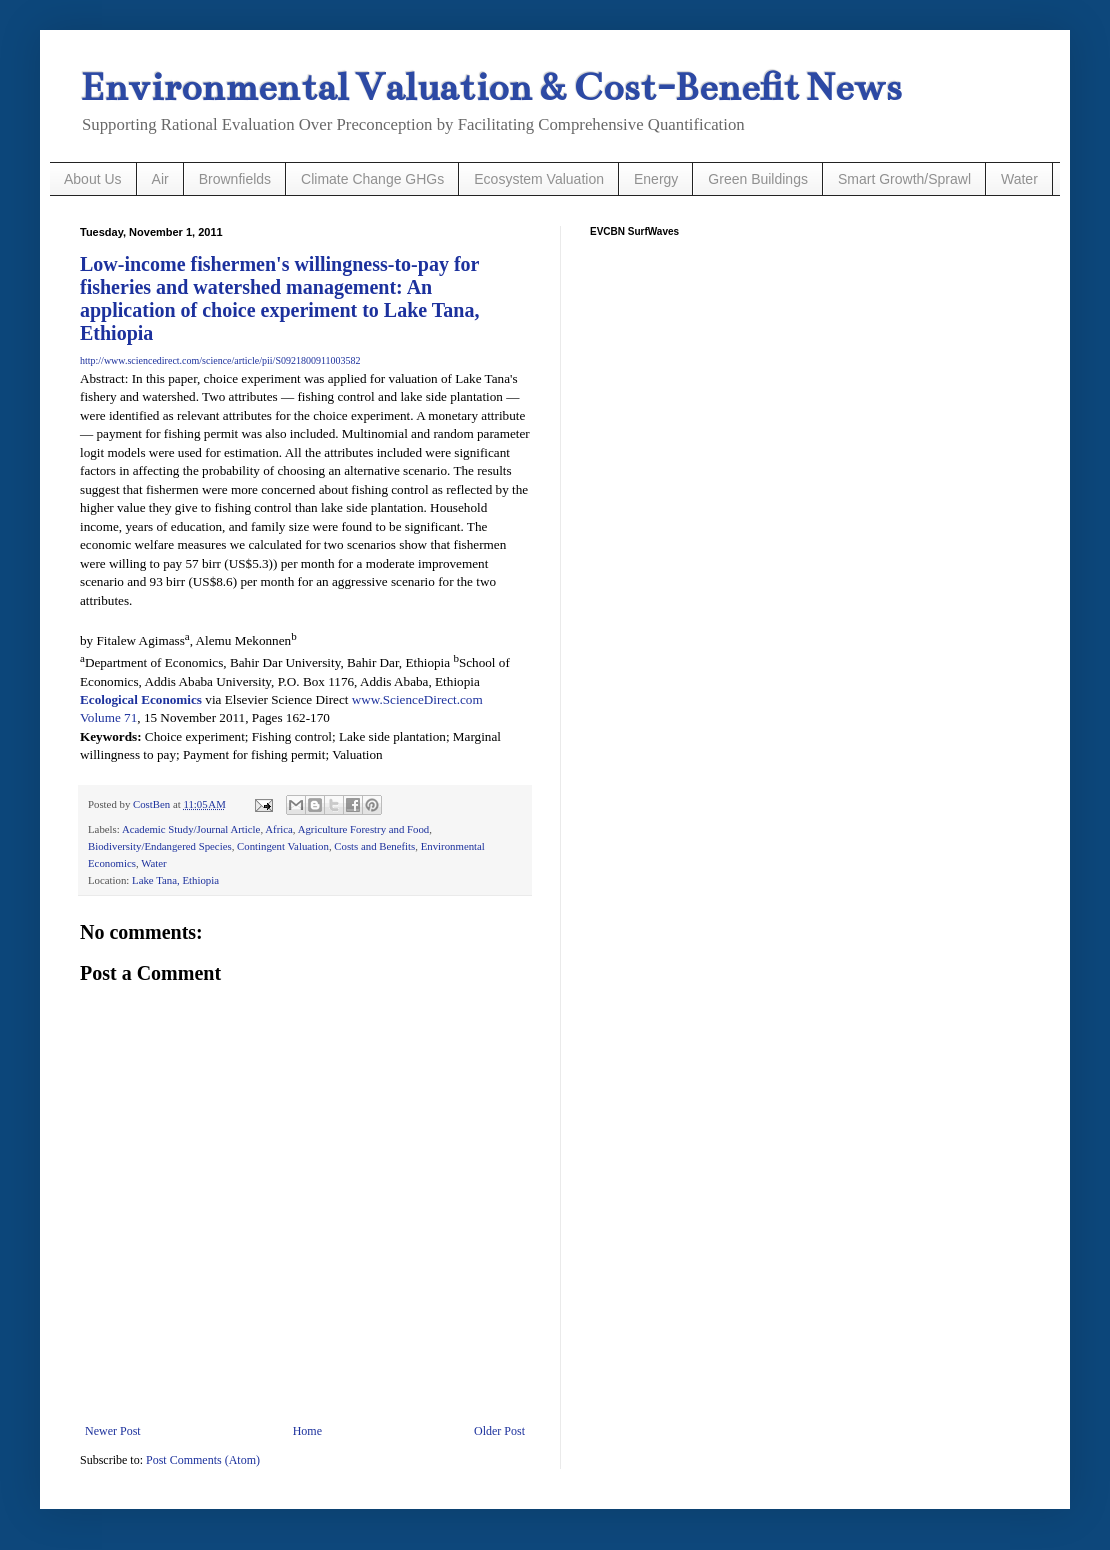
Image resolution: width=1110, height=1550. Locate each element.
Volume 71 (108, 717)
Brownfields (235, 179)
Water (1019, 179)
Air (160, 179)
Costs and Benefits (374, 846)
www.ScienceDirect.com (417, 699)
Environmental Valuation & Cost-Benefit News (490, 87)
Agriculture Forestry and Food (364, 829)
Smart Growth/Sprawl (904, 179)
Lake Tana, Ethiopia (175, 880)
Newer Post (113, 1431)
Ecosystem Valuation (539, 179)
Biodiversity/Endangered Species (160, 846)
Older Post (499, 1431)
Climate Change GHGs (372, 179)
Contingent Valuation (283, 846)
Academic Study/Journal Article (191, 829)
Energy (656, 179)
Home (307, 1431)
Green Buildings (758, 179)
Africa (279, 829)
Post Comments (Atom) (203, 1460)
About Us (93, 179)
